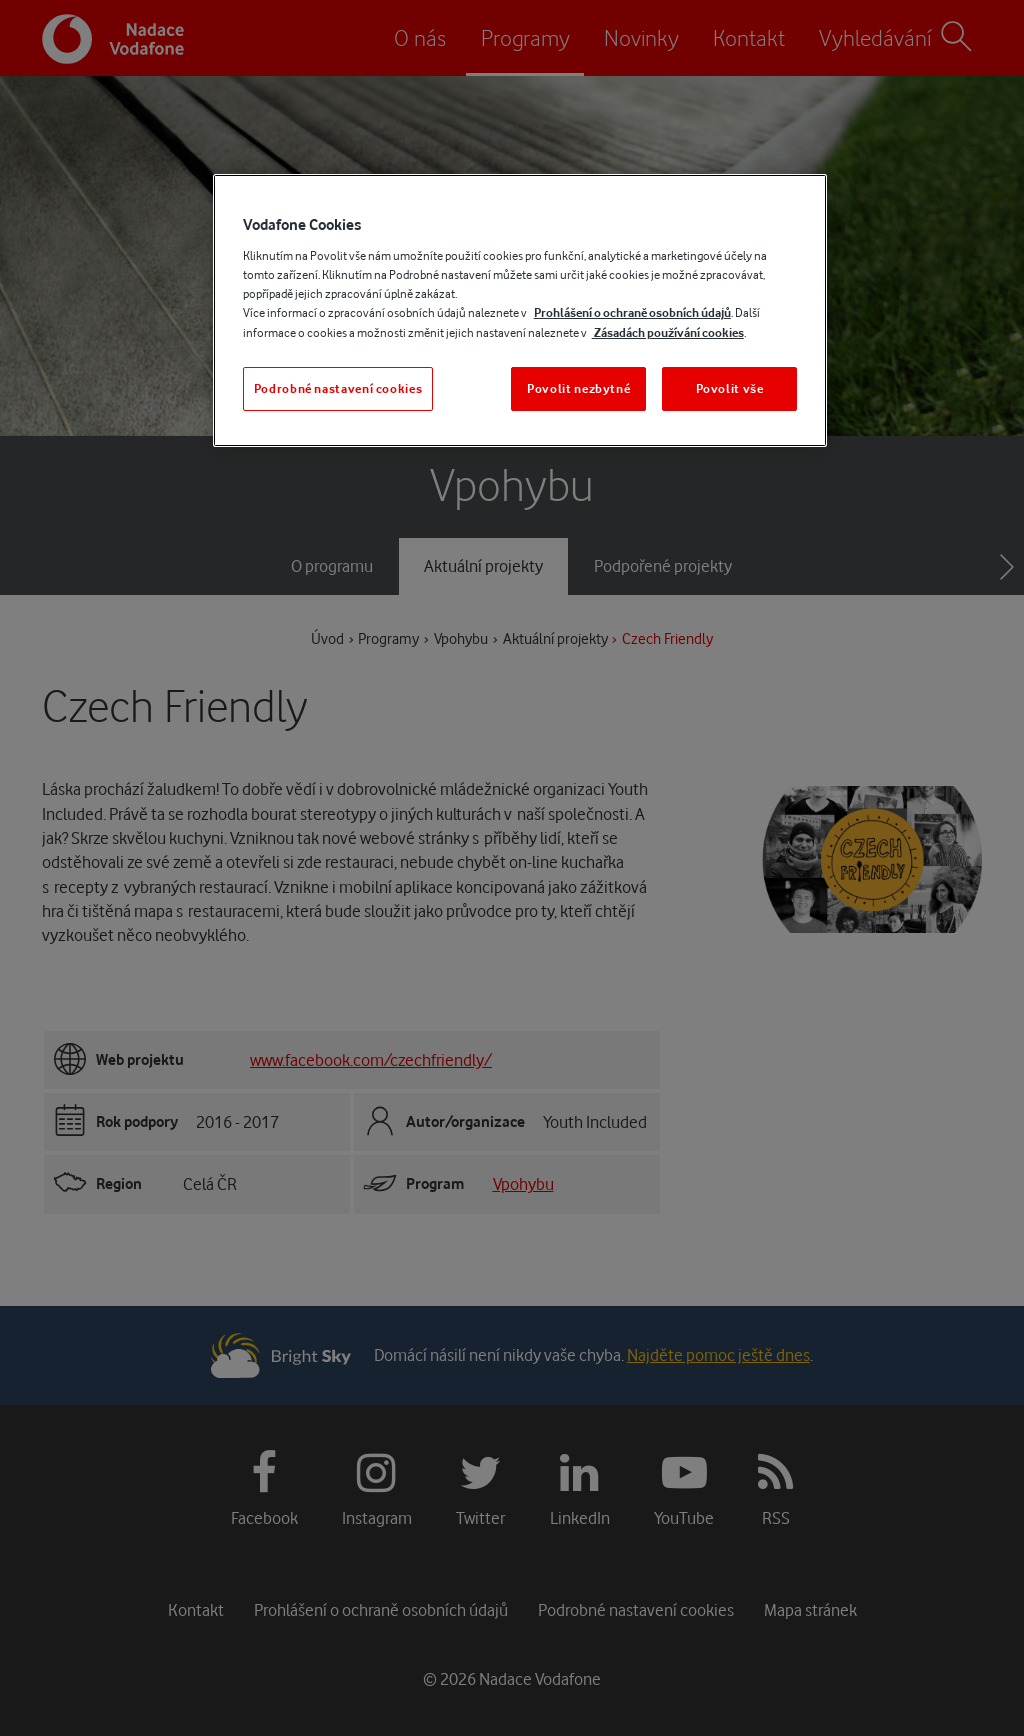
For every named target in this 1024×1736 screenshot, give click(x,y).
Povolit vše (730, 388)
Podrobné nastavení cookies (338, 388)
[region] (520, 310)
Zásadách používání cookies (668, 332)
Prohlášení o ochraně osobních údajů (632, 312)
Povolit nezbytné (578, 388)
